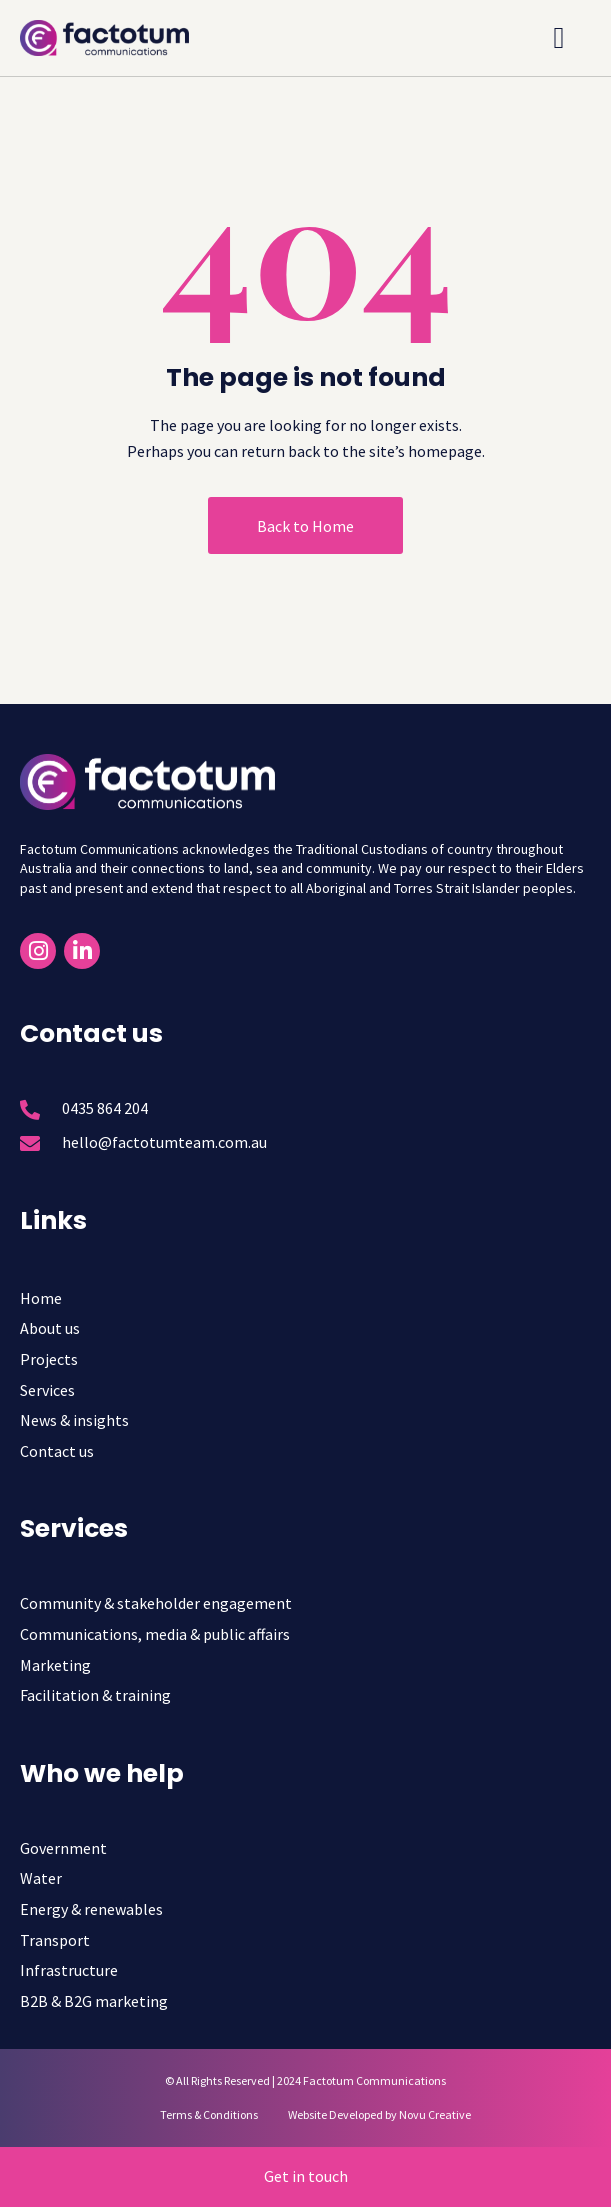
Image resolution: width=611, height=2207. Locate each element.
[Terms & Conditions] (199, 2115)
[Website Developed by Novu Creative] (369, 2115)
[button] (559, 38)
